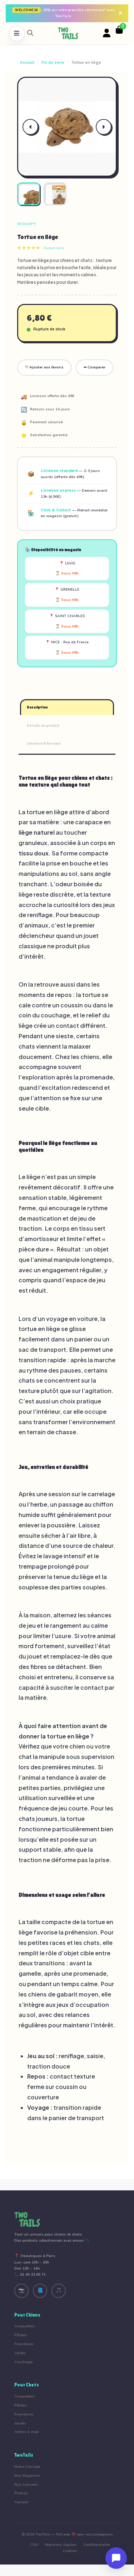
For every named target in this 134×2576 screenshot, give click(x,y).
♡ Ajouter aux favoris (44, 367)
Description (37, 707)
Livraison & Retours (44, 743)
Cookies (70, 2550)
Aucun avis (53, 248)
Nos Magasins (27, 2475)
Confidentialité (96, 2544)
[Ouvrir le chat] (116, 2558)
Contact (21, 2502)
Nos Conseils (26, 2484)
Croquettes (24, 2326)
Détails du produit (43, 726)
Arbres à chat (26, 2431)
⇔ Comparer (94, 367)
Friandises (24, 2344)
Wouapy (26, 223)
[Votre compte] (106, 33)
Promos (21, 2493)
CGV (34, 2544)
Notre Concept (27, 2466)
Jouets (20, 2353)
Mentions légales (60, 2544)
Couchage (23, 2362)
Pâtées (20, 2335)
